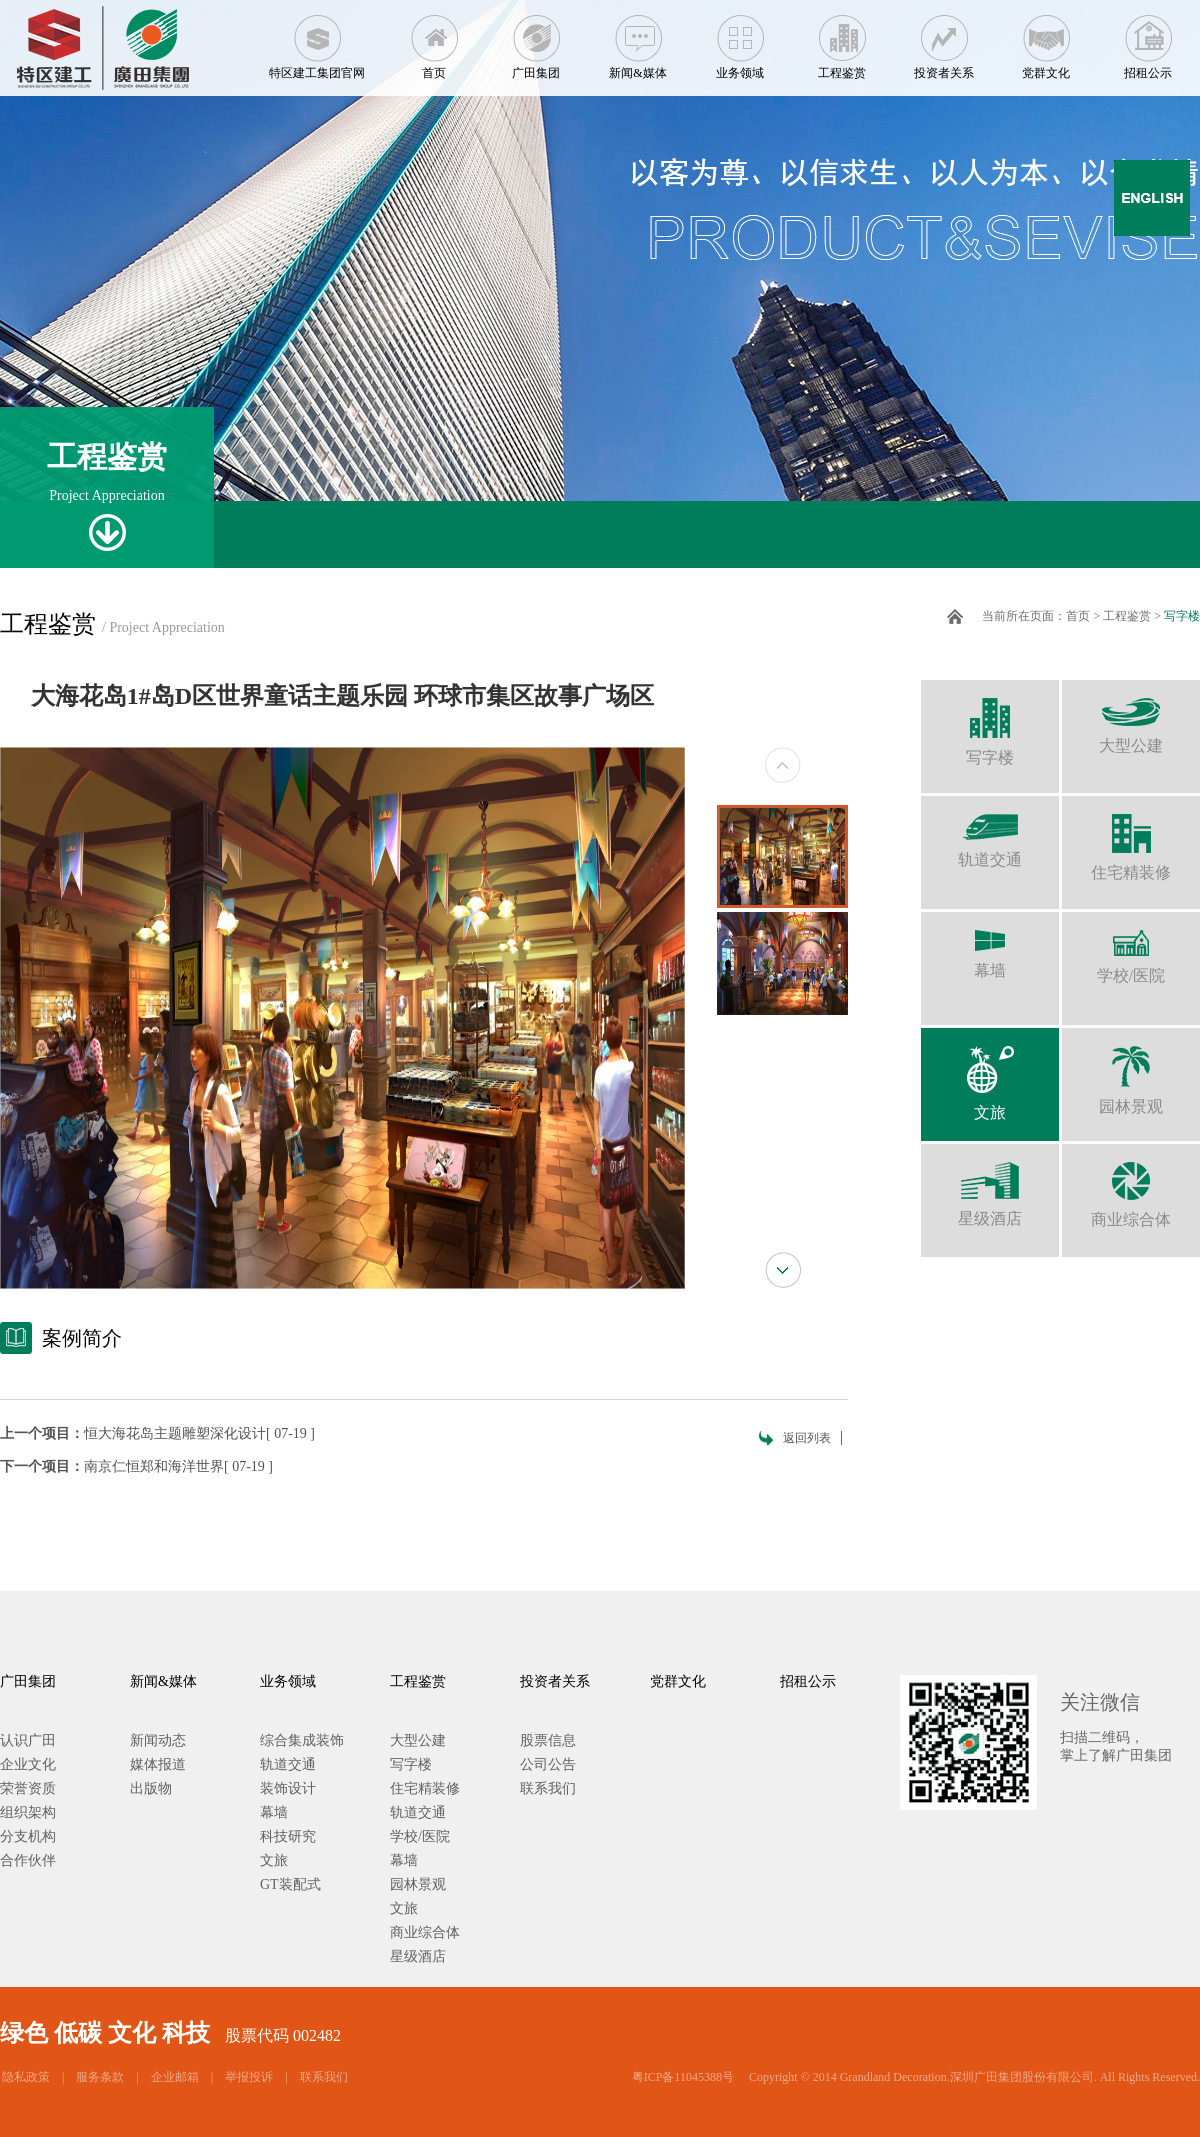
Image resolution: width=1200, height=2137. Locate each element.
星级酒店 (990, 1185)
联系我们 (548, 1788)
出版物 (151, 1788)
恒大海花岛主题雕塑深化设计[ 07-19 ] (199, 1433)
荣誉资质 (28, 1788)
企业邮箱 (175, 2077)
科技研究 (288, 1836)
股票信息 (548, 1740)
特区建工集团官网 (317, 40)
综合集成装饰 (302, 1740)
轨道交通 (990, 832)
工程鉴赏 (842, 40)
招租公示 (1148, 40)
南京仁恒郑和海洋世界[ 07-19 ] (178, 1466)
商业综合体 (1131, 1186)
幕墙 (990, 945)
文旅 (990, 1074)
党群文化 (1046, 40)
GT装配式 (290, 1884)
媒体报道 (158, 1764)
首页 (434, 40)
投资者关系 (944, 40)
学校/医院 (1131, 948)
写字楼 (1182, 616)
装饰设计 (288, 1788)
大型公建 (1131, 717)
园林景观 (1131, 1071)
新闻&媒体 (638, 40)
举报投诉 (249, 2077)
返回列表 (807, 1438)
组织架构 (28, 1812)
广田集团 (536, 40)
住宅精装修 (1131, 838)
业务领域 (740, 40)
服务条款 (100, 2077)
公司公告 (548, 1764)
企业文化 (28, 1764)
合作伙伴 (28, 1860)
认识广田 (28, 1740)
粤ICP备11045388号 (683, 2077)
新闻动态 (158, 1740)
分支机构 (28, 1836)
